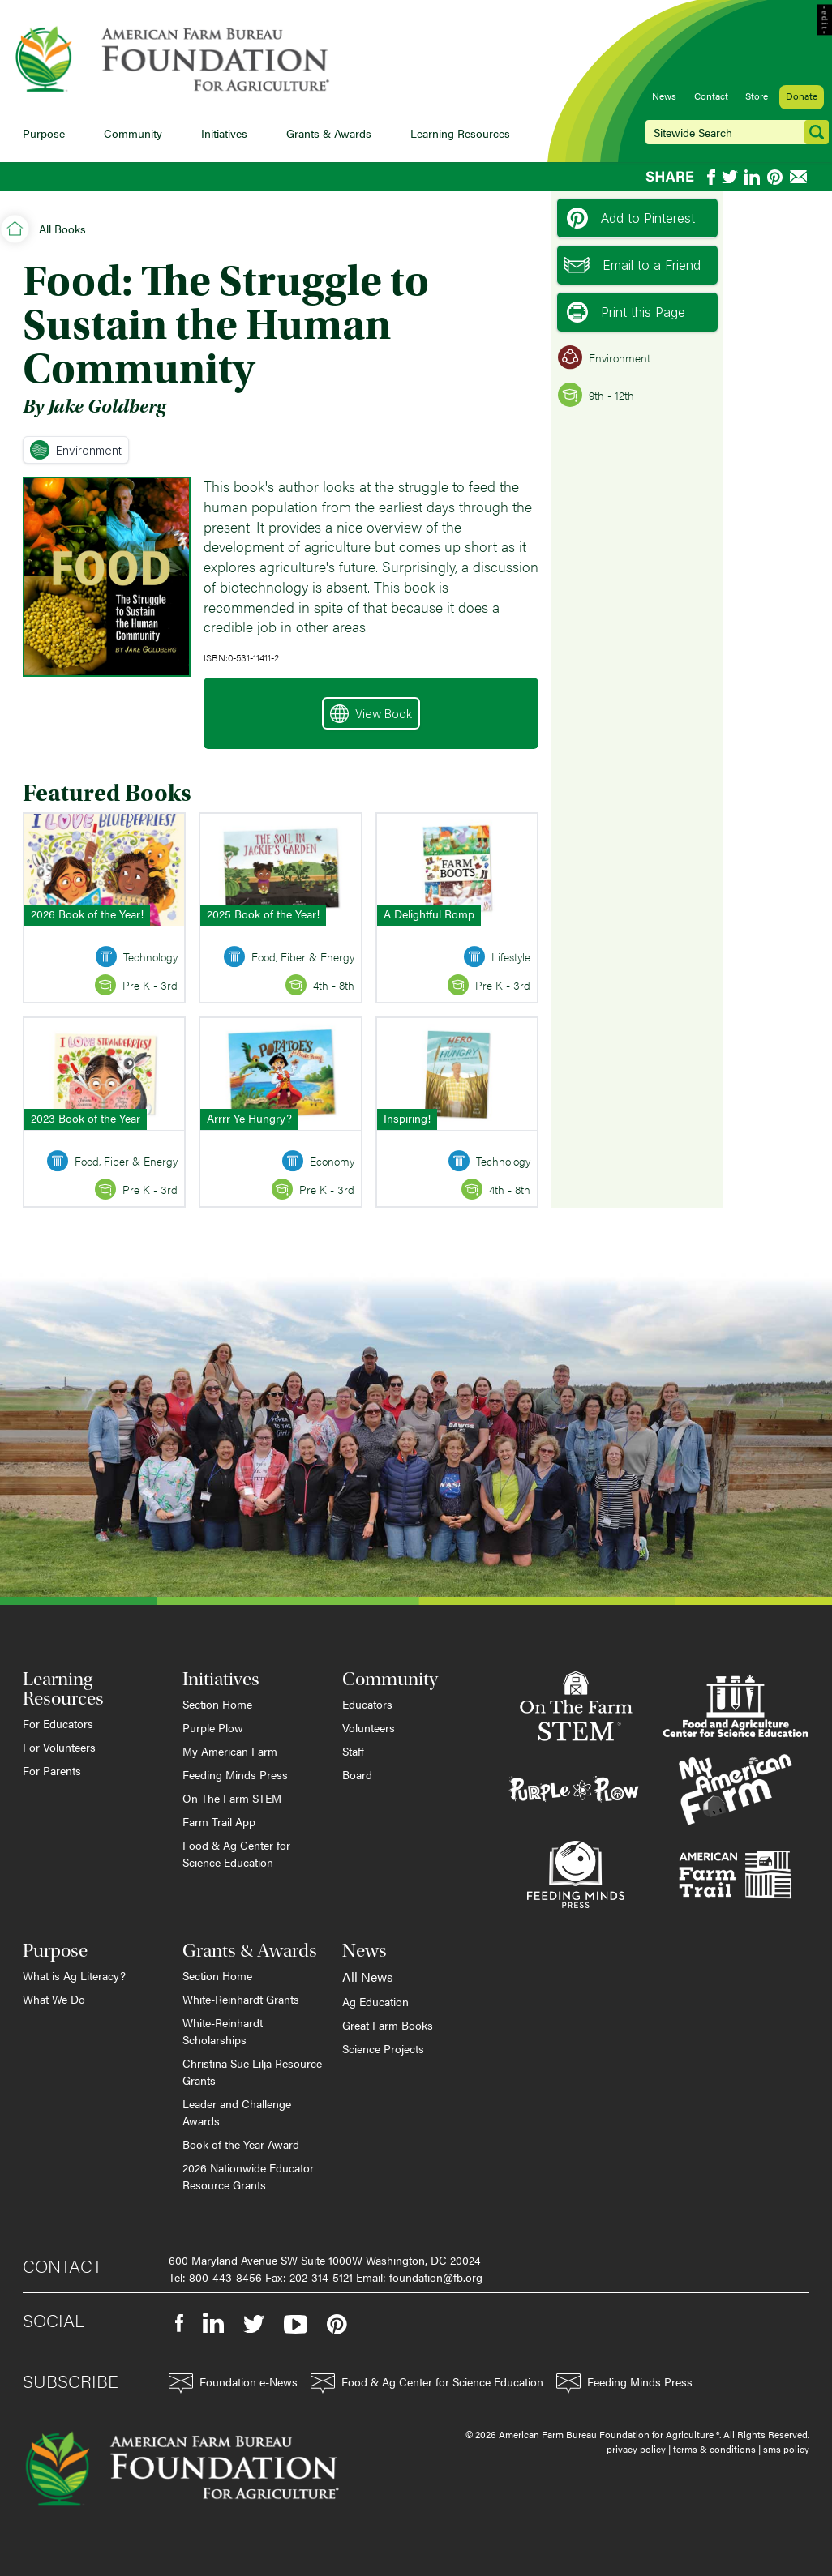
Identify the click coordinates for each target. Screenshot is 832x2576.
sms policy (786, 2448)
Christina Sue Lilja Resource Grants (252, 2071)
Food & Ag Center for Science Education (236, 1853)
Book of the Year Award (240, 2144)
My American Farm (229, 1751)
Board (357, 1774)
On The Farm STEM (231, 1798)
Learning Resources (460, 133)
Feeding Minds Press (235, 1774)
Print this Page (626, 312)
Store (756, 95)
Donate (801, 95)
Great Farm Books (387, 2025)
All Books (62, 228)
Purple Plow (212, 1727)
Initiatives (224, 133)
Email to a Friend (632, 265)
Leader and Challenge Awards (236, 2112)
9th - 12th (596, 395)
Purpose (44, 133)
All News (367, 1976)
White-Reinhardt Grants (240, 1999)
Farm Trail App (218, 1821)
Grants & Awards (328, 133)
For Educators (58, 1723)
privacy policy (636, 2448)
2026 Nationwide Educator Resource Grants (248, 2176)
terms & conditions (714, 2448)
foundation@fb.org (435, 2277)
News (664, 95)
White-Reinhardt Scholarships (222, 2031)
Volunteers (368, 1727)
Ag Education (375, 2001)
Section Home (217, 1704)
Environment (76, 450)
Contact (711, 95)
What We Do (54, 1999)
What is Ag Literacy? (74, 1975)
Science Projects (383, 2048)
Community (133, 133)
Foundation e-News (233, 2383)
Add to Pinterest (631, 218)
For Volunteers (59, 1747)
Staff (353, 1751)
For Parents (52, 1770)
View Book (371, 713)
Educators (367, 1704)
